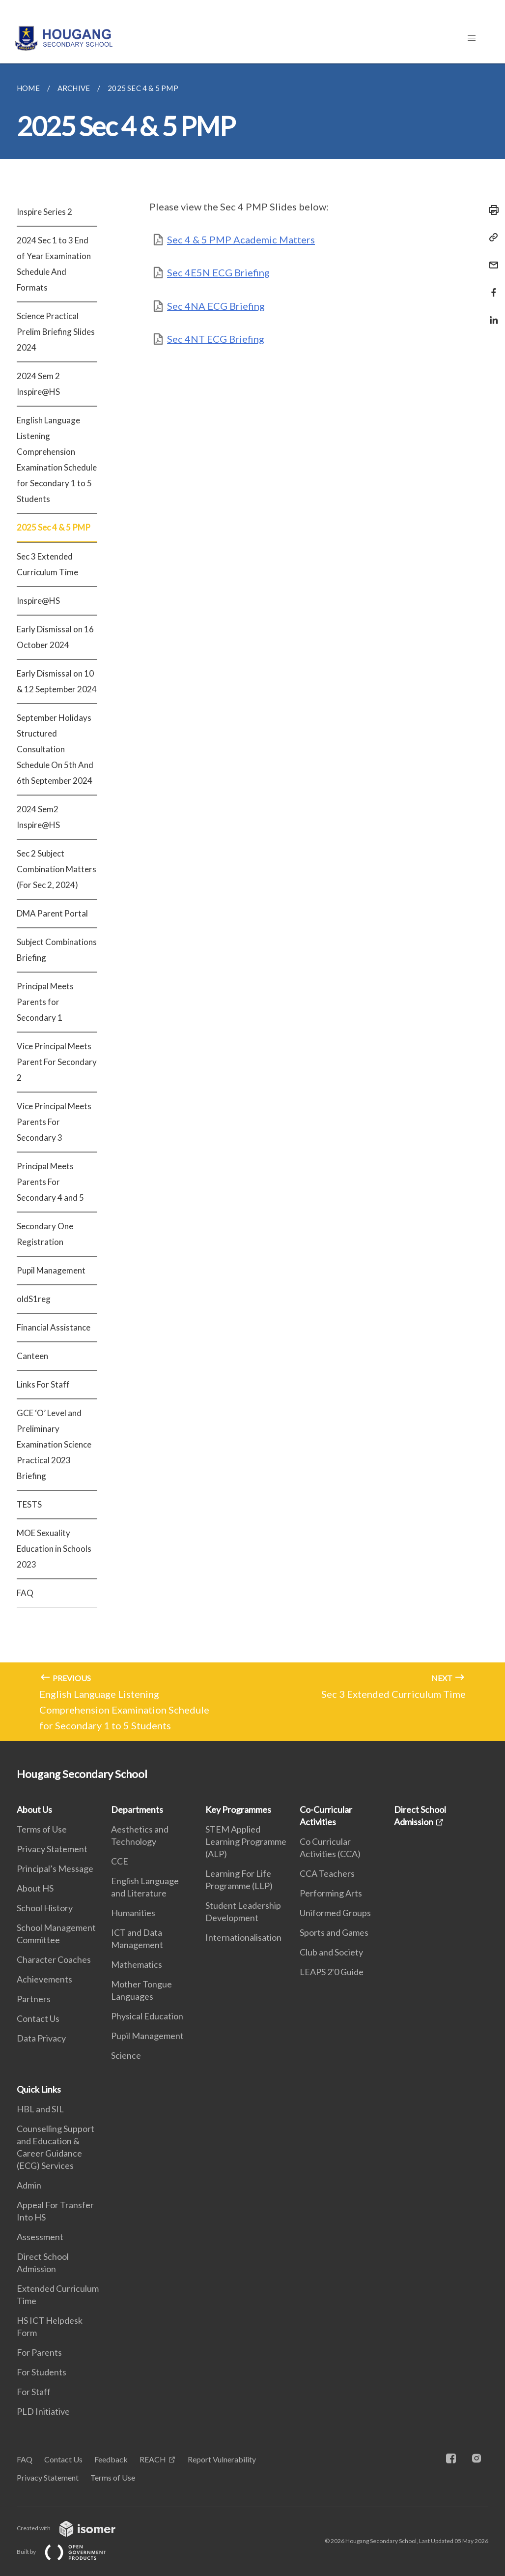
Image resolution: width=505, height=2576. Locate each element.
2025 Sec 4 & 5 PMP (53, 527)
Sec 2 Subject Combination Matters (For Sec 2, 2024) (56, 869)
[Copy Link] (490, 237)
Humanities (133, 1912)
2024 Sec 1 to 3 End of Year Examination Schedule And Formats (54, 264)
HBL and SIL (40, 2108)
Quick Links (39, 2089)
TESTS (29, 1504)
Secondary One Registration (45, 1234)
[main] (252, 902)
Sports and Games (334, 1932)
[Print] (490, 210)
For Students (41, 2372)
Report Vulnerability (222, 2459)
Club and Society (331, 1952)
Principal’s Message (55, 1868)
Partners (34, 1998)
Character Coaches (54, 1959)
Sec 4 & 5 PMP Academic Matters (241, 239)
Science (126, 2055)
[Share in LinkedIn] (490, 314)
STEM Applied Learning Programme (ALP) (245, 1841)
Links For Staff (43, 1384)
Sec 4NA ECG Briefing (216, 306)
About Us (34, 1809)
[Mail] (490, 259)
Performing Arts (331, 1893)
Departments (137, 1809)
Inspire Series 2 (44, 212)
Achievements (44, 1979)
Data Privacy (41, 2038)
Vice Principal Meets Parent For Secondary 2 (57, 1062)
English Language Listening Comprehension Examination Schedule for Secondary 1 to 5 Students (57, 459)
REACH (153, 2459)
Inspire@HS (38, 600)
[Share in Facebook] (490, 286)
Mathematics (136, 1964)
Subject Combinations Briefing (57, 950)
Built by (69, 2551)
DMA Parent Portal (52, 913)
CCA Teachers (327, 1873)
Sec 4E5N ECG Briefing (218, 272)
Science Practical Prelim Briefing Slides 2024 (56, 332)
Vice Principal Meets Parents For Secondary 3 (54, 1122)
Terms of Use (42, 1829)
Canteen (32, 1356)
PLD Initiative (43, 2411)
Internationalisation (243, 1937)
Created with (74, 2528)
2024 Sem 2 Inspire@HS (38, 384)
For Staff (34, 2391)
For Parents (39, 2352)
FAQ (25, 1593)
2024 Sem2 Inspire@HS (38, 817)
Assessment (40, 2236)
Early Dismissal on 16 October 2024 (55, 637)
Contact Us (38, 2018)
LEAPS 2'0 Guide (332, 1971)
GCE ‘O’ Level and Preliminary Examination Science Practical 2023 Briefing (54, 1444)
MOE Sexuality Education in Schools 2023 (54, 1548)
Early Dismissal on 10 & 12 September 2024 (57, 681)
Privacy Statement (52, 1848)
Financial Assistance (53, 1327)
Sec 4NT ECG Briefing (215, 339)
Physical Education (147, 2016)
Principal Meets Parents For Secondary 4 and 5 (50, 1182)
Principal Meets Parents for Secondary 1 (45, 1002)
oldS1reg (34, 1299)
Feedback (111, 2459)
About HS (35, 1888)
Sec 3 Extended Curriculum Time (47, 564)
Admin (29, 2185)
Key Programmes (238, 1809)
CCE (119, 1861)
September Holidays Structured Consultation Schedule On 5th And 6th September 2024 (55, 749)
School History (45, 1907)
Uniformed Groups (335, 1912)
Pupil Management (51, 1270)
